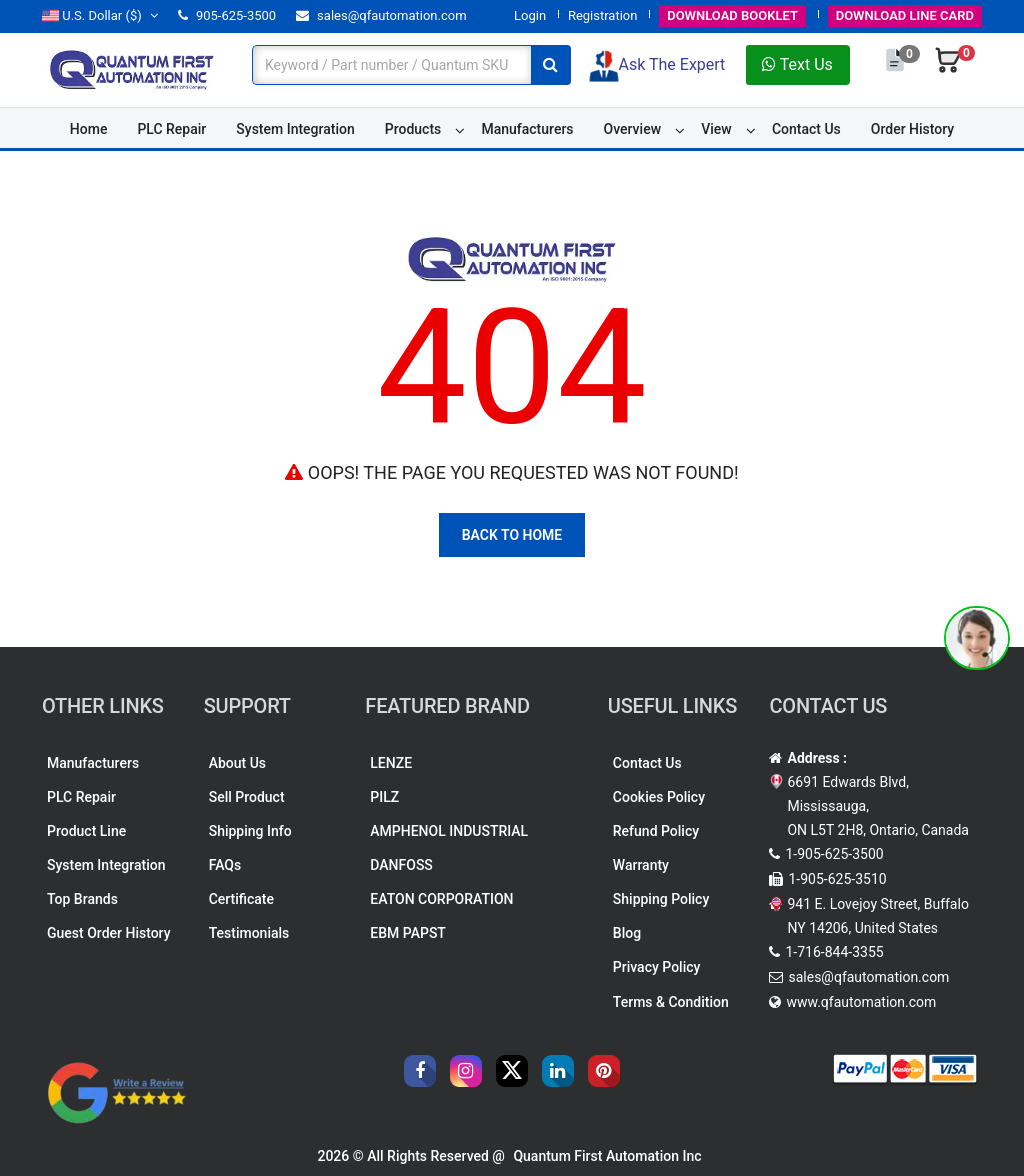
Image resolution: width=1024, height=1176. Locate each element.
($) (100, 15)
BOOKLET (732, 15)
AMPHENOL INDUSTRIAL (449, 831)
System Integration (295, 129)
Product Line (86, 831)
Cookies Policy (659, 797)
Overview (632, 129)
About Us (237, 763)
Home (89, 129)
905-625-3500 (227, 15)
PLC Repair (171, 129)
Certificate (241, 899)
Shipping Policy (661, 899)
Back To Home (512, 535)
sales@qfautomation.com (381, 15)
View (716, 129)
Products (413, 129)
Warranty (641, 865)
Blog (627, 933)
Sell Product (247, 797)
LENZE (391, 763)
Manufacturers (527, 129)
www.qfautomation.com (861, 1002)
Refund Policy (656, 831)
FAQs (225, 865)
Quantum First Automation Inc (607, 1156)
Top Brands (82, 899)
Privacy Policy (657, 967)
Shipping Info (250, 831)
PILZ (384, 797)
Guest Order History (109, 933)
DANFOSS (401, 865)
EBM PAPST (408, 933)
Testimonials (249, 933)
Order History (912, 129)
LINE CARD (905, 15)
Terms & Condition (671, 1002)
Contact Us (806, 129)
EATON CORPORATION (441, 899)
